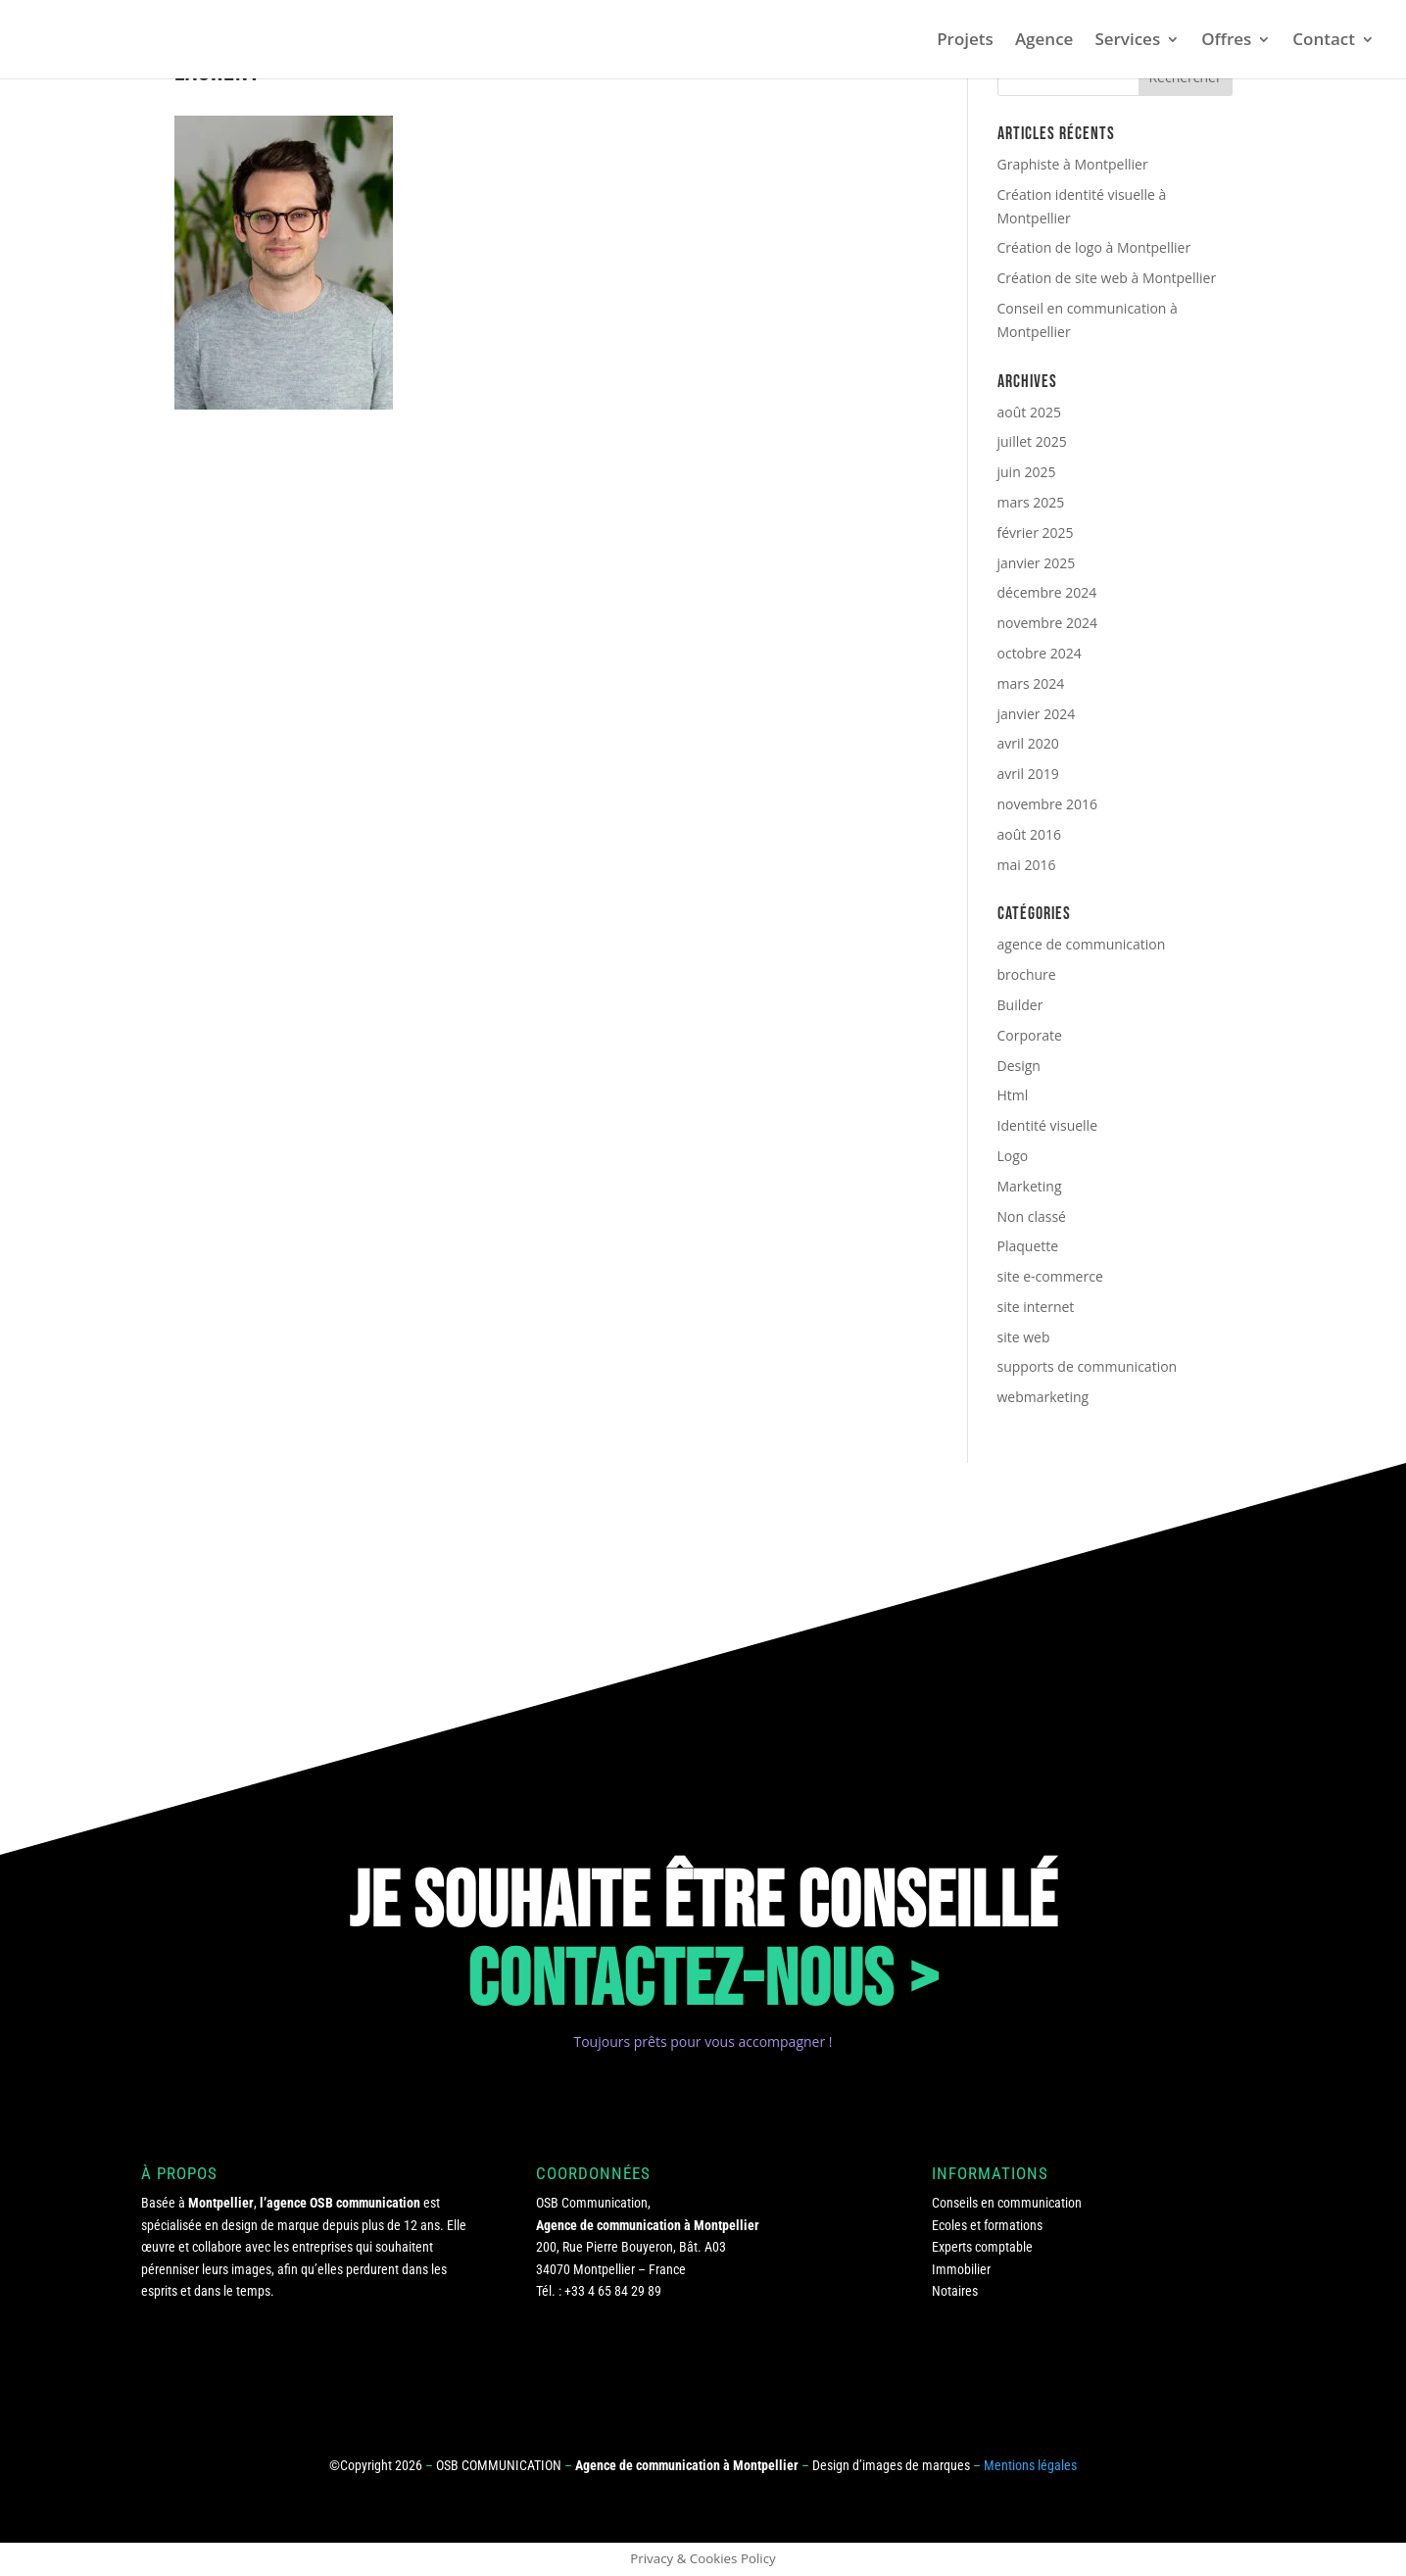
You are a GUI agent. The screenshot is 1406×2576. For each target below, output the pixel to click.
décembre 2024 (1047, 592)
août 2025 (1029, 412)
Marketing (1029, 1186)
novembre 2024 (1047, 622)
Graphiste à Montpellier (1072, 164)
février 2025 (1035, 532)
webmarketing (1043, 1396)
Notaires (955, 2291)
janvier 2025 (1036, 563)
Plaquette (1028, 1246)
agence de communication (1081, 944)
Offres (1226, 41)
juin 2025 (1026, 471)
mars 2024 (1031, 683)
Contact (1323, 41)
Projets (965, 41)
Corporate (1029, 1035)
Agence (1044, 41)
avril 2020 (1028, 743)
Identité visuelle (1047, 1125)
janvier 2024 (1036, 714)
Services (1127, 41)
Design (1019, 1065)
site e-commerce (1050, 1276)
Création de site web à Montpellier (1107, 277)
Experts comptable (982, 2247)
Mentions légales (1030, 2465)
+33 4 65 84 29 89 (612, 2291)
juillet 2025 (1032, 441)
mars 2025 (1031, 502)
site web (1023, 1337)
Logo (1013, 1155)
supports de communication (1087, 1366)
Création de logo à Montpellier (1094, 247)
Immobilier (961, 2269)
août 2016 (1029, 834)
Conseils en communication (1007, 2203)
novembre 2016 (1047, 804)
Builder (1020, 1005)
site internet (1036, 1306)
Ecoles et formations (987, 2225)
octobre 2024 (1039, 653)
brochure (1026, 974)
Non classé (1031, 1216)
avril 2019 (1028, 773)
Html (1013, 1095)
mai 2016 (1026, 864)
